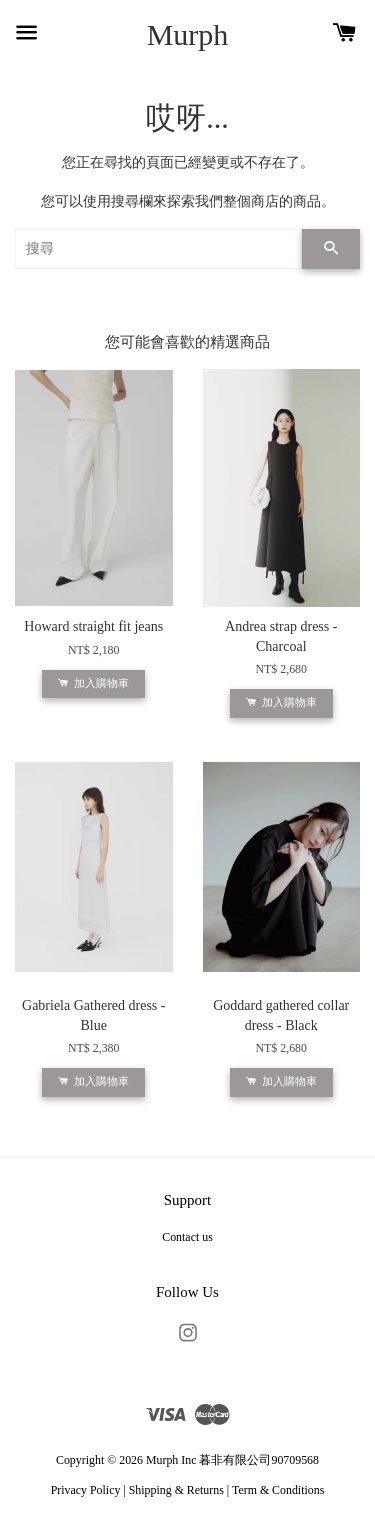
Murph (188, 34)
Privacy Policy (86, 1490)
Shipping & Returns (176, 1490)
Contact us (187, 1237)
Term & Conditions (278, 1490)
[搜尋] (158, 249)
